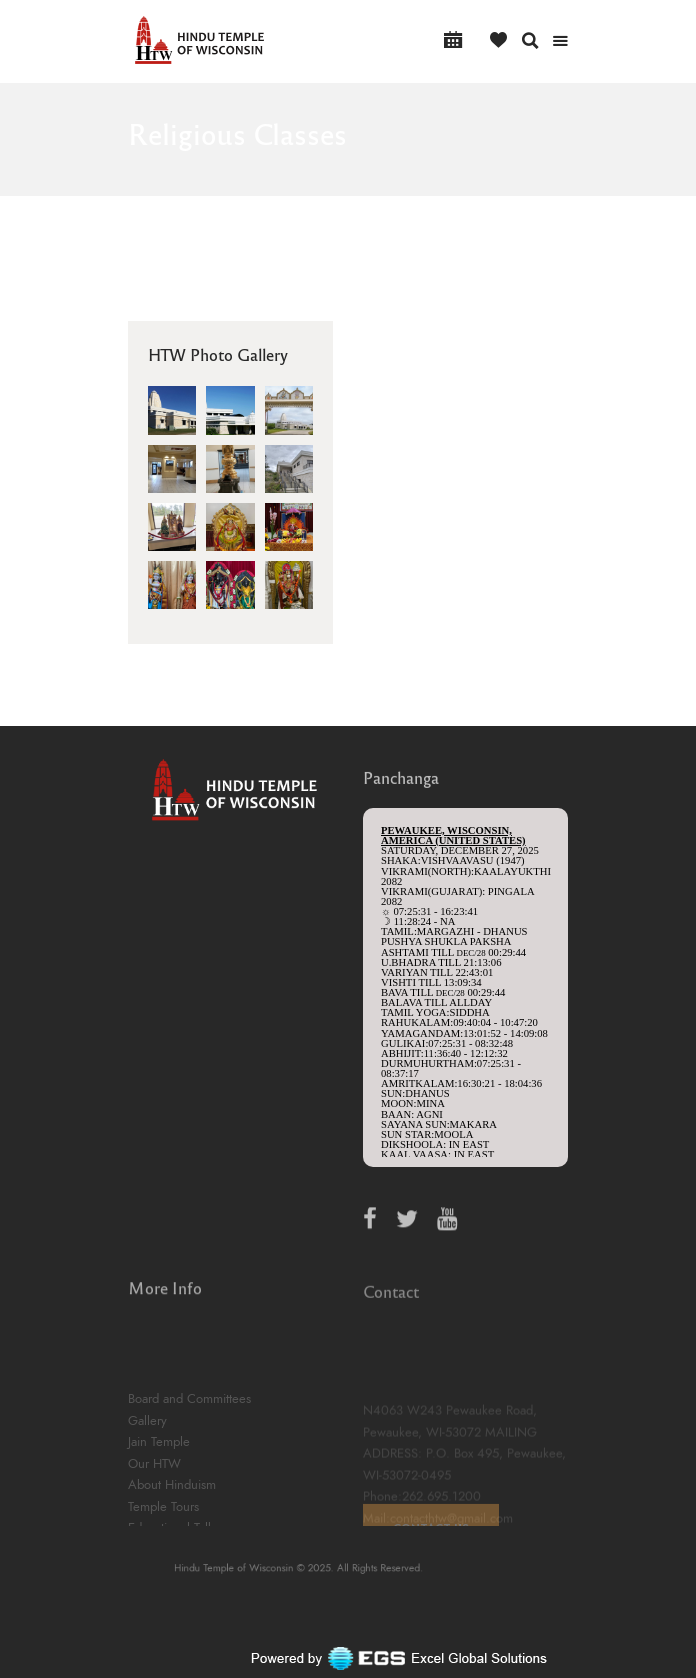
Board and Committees (189, 1460)
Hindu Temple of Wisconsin (268, 1569)
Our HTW (154, 1524)
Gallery (147, 1481)
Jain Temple (159, 1503)
